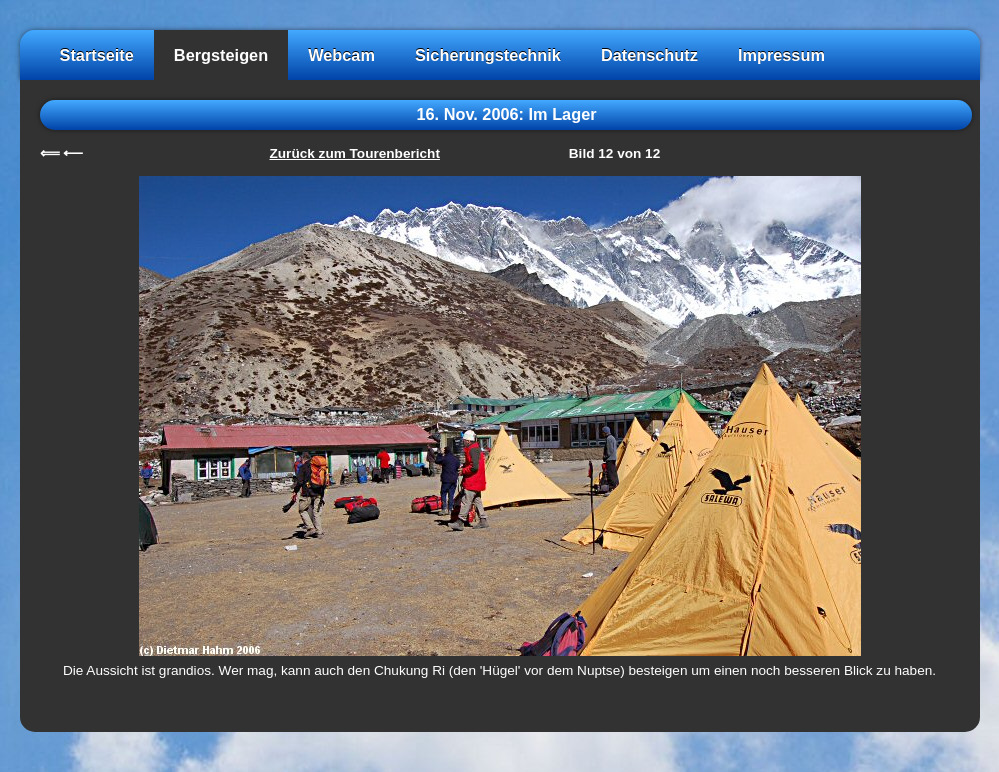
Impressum (781, 55)
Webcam (341, 55)
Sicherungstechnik (488, 55)
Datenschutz (649, 55)
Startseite (97, 55)
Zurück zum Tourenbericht (355, 153)
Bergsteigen (221, 55)
